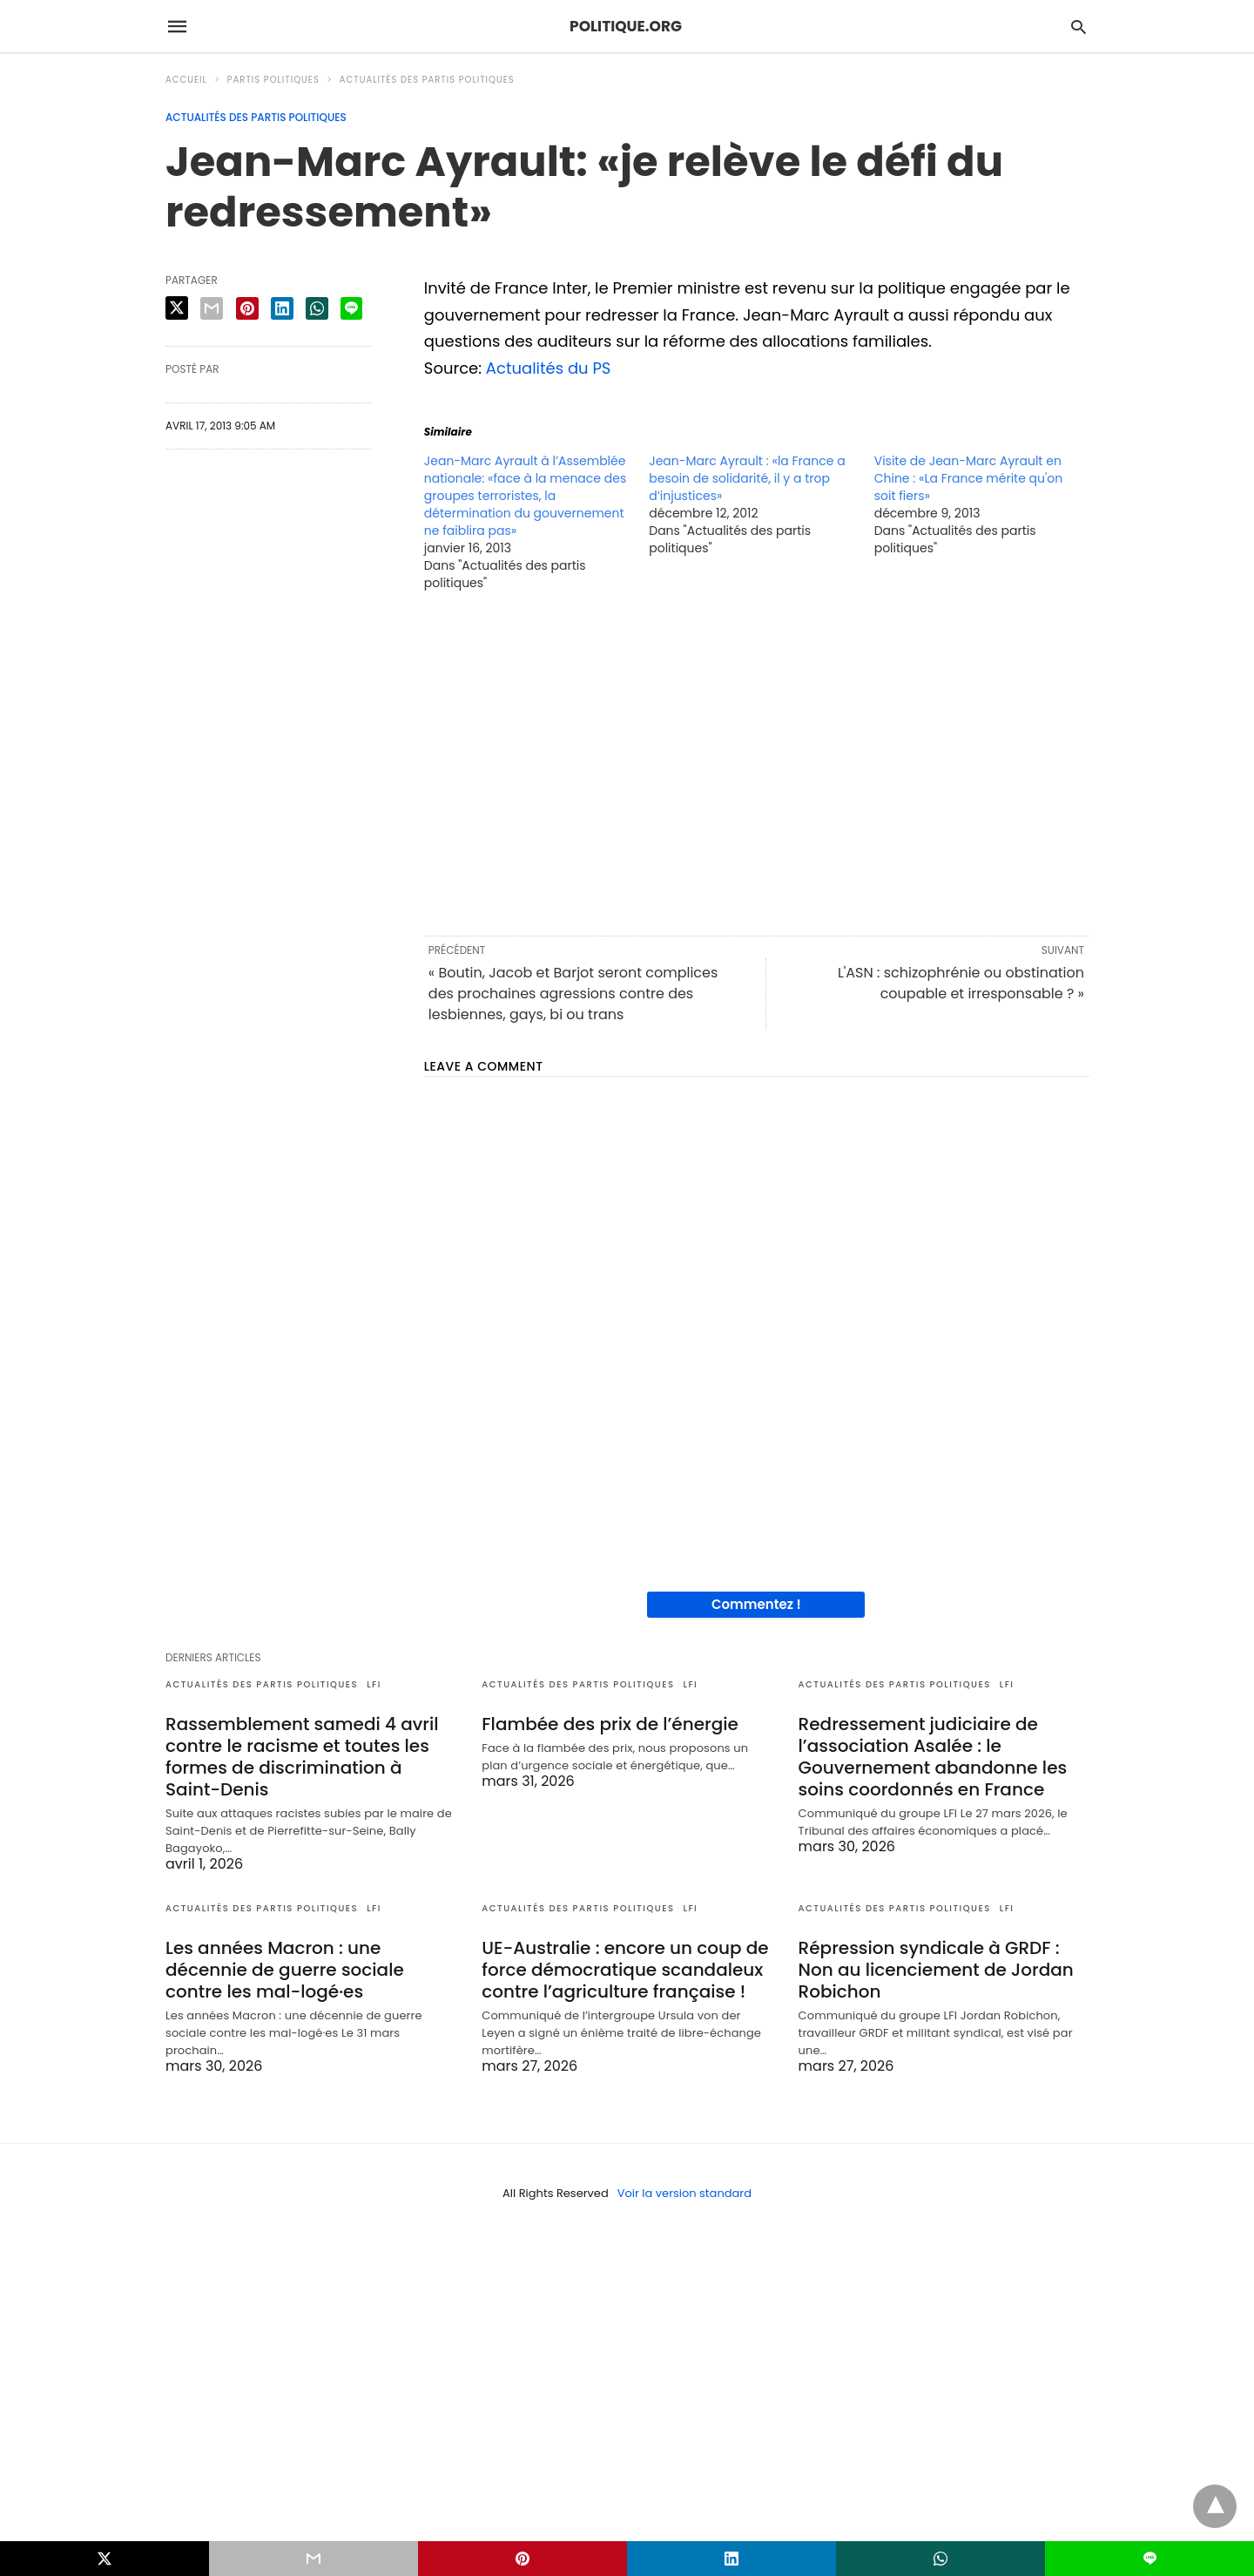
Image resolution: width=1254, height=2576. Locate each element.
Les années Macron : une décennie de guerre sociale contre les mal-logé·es (284, 1970)
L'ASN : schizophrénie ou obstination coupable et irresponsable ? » (961, 983)
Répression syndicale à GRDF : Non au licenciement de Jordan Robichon (936, 1970)
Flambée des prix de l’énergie (610, 1724)
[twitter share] (176, 308)
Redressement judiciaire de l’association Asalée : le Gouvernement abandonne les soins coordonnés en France (933, 1757)
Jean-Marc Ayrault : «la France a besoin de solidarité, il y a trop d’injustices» (747, 478)
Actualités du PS (548, 368)
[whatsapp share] (317, 308)
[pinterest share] (247, 308)
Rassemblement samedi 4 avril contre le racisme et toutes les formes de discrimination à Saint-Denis (301, 1757)
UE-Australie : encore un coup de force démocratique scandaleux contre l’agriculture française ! (625, 1970)
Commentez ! (756, 1604)
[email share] (211, 308)
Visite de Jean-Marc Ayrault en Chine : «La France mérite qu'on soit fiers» (968, 478)
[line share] (351, 308)
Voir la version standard (684, 2193)
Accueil (186, 79)
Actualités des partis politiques (427, 79)
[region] (756, 762)
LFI (374, 1684)
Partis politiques (273, 79)
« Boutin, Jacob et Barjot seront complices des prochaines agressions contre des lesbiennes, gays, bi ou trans (573, 993)
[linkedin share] (282, 308)
